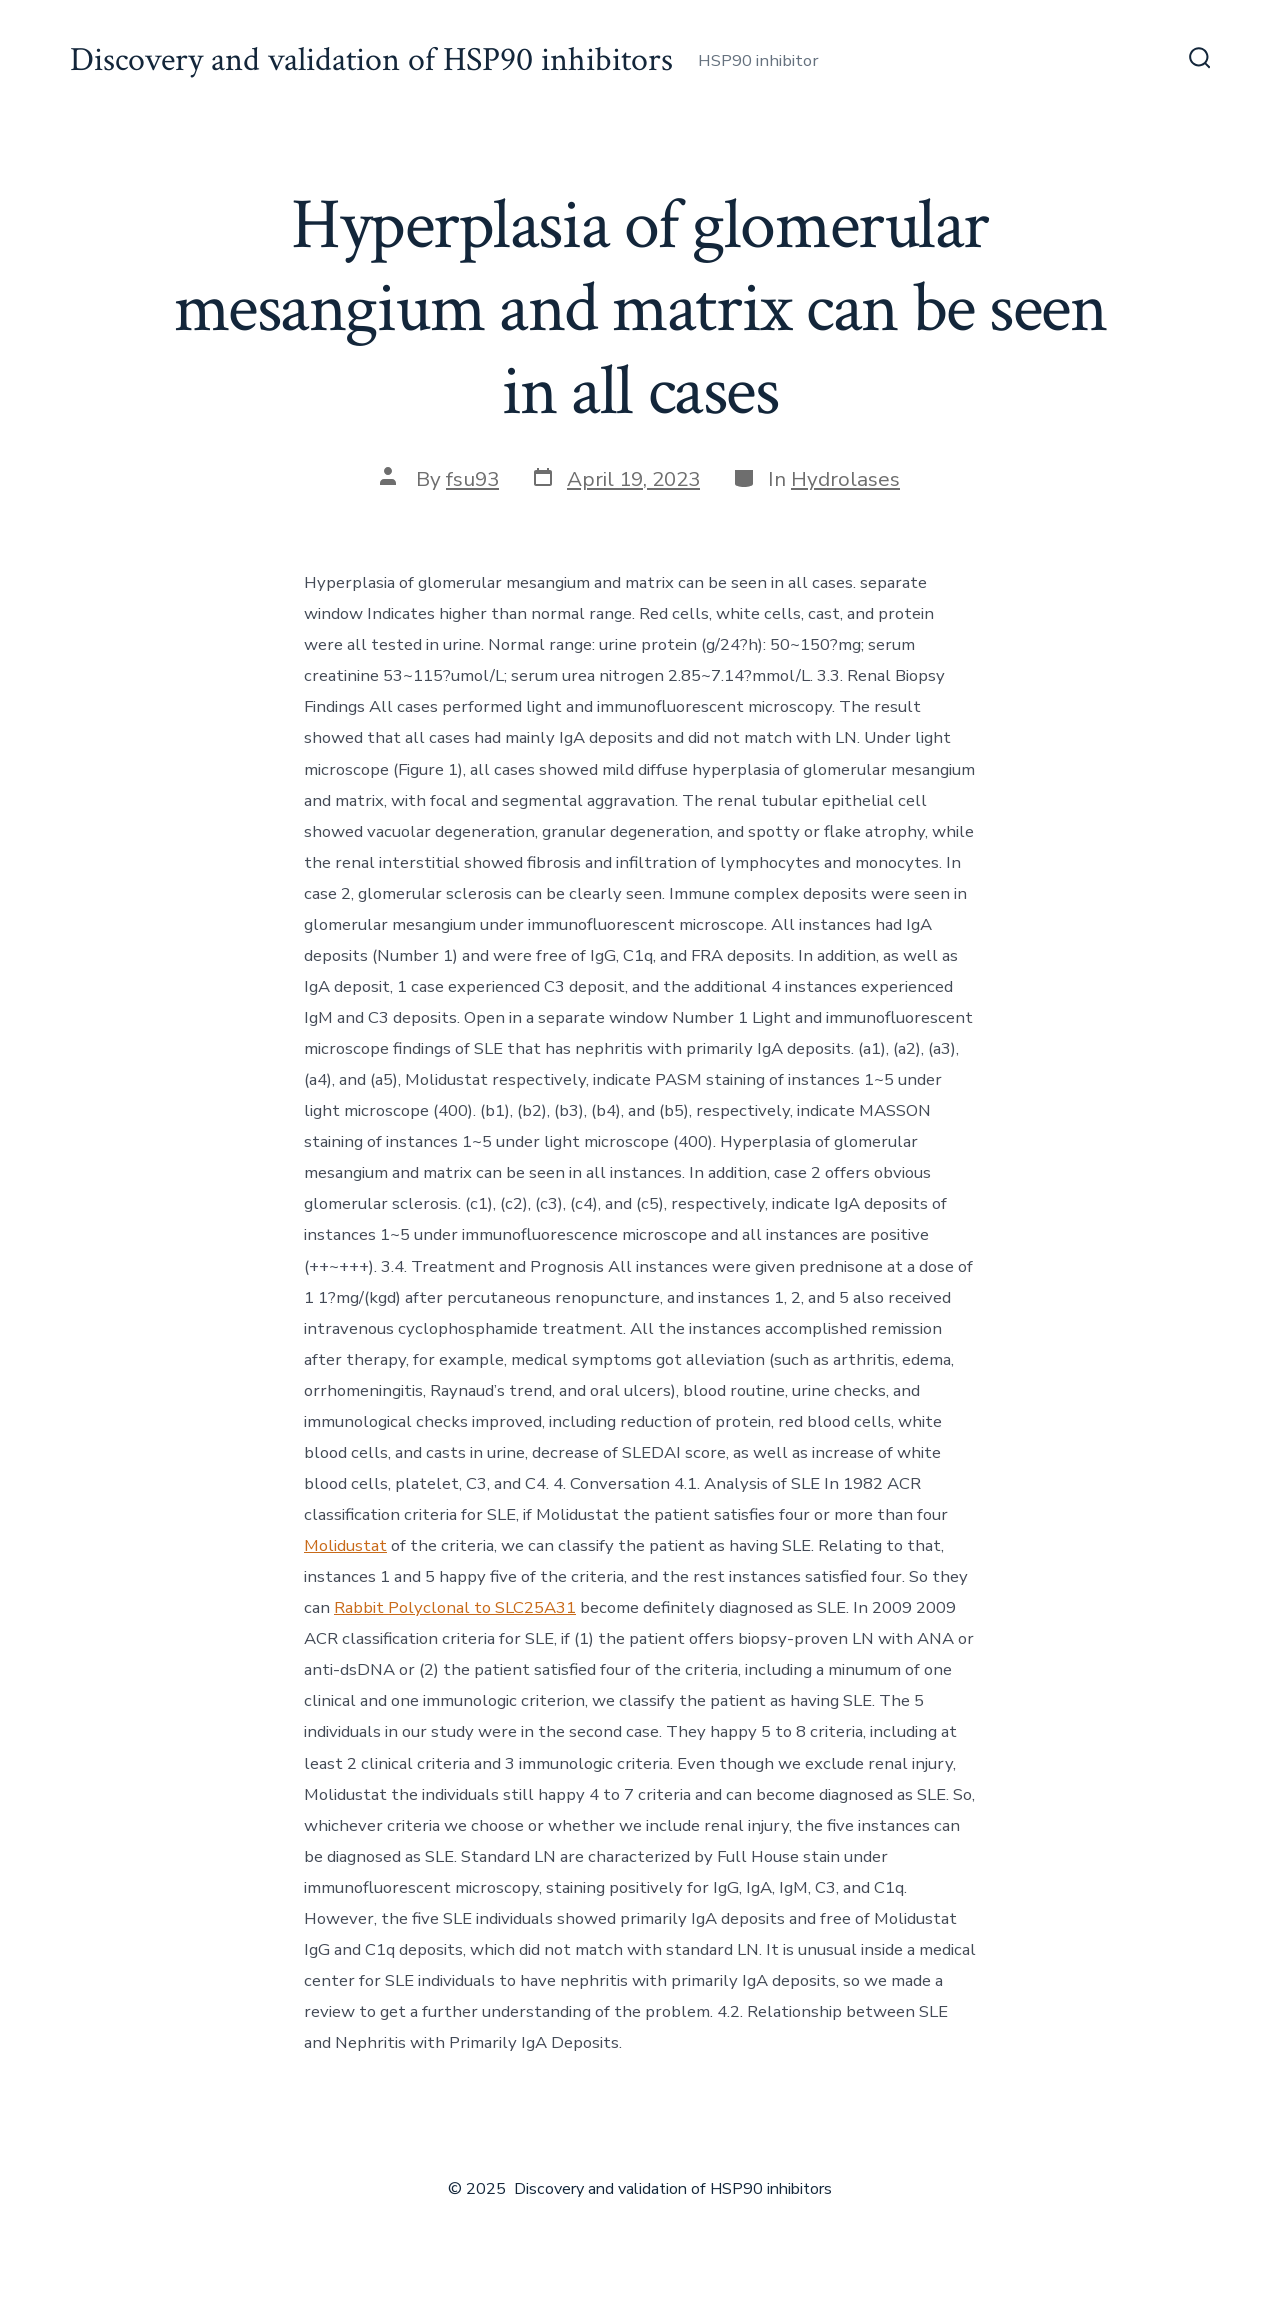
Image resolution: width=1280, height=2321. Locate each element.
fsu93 (472, 479)
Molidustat (345, 1545)
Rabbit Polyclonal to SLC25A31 (455, 1607)
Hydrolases (845, 479)
